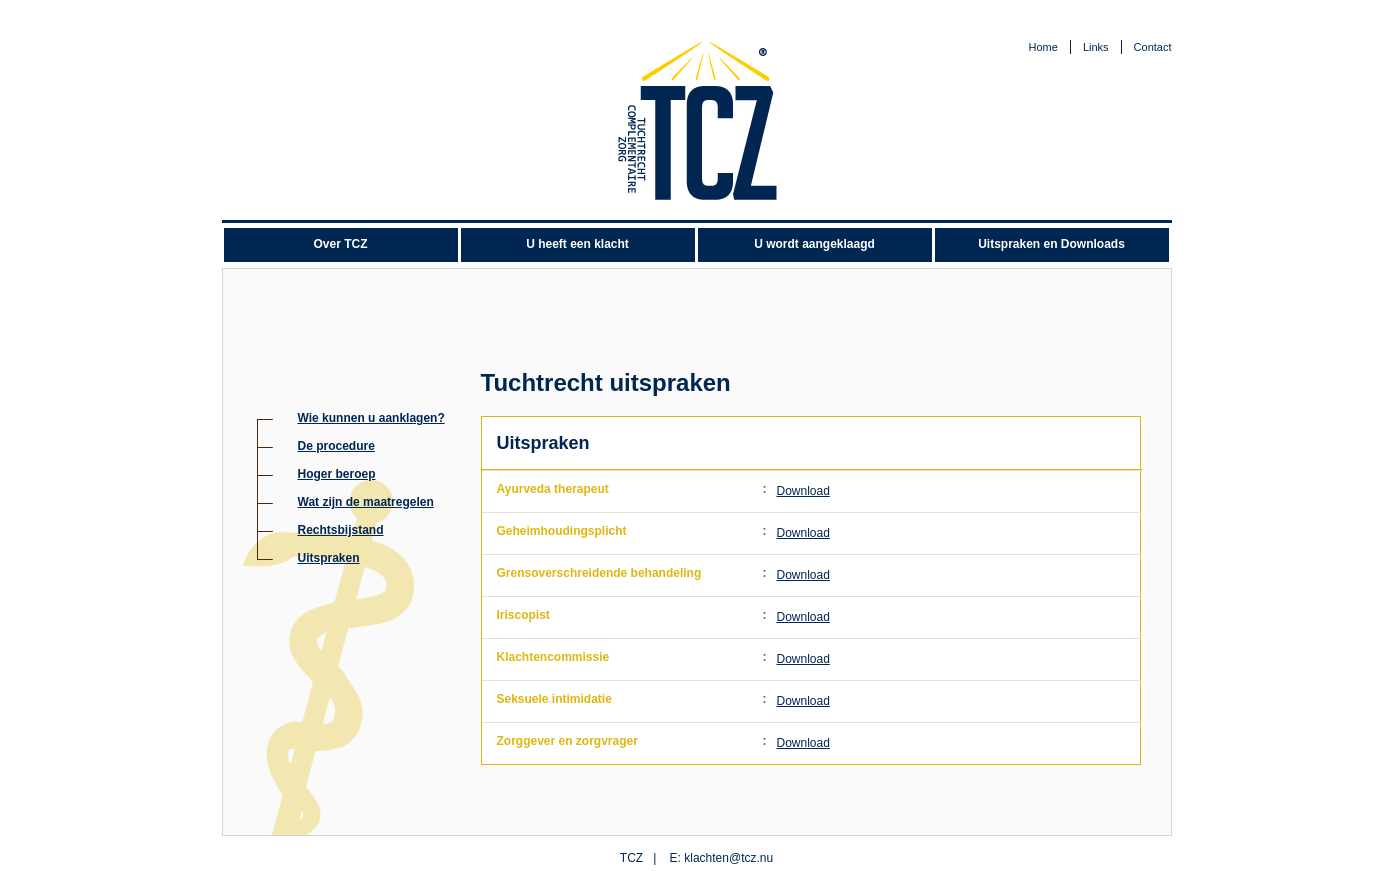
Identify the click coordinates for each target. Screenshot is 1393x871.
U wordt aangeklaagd (814, 244)
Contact (1153, 47)
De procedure (336, 446)
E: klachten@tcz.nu (722, 858)
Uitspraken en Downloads (1051, 244)
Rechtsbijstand (341, 530)
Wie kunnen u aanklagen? (371, 418)
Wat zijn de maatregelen (366, 502)
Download (803, 491)
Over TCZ (340, 244)
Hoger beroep (337, 474)
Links (1096, 47)
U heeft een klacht (577, 244)
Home (1043, 47)
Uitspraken (329, 558)
